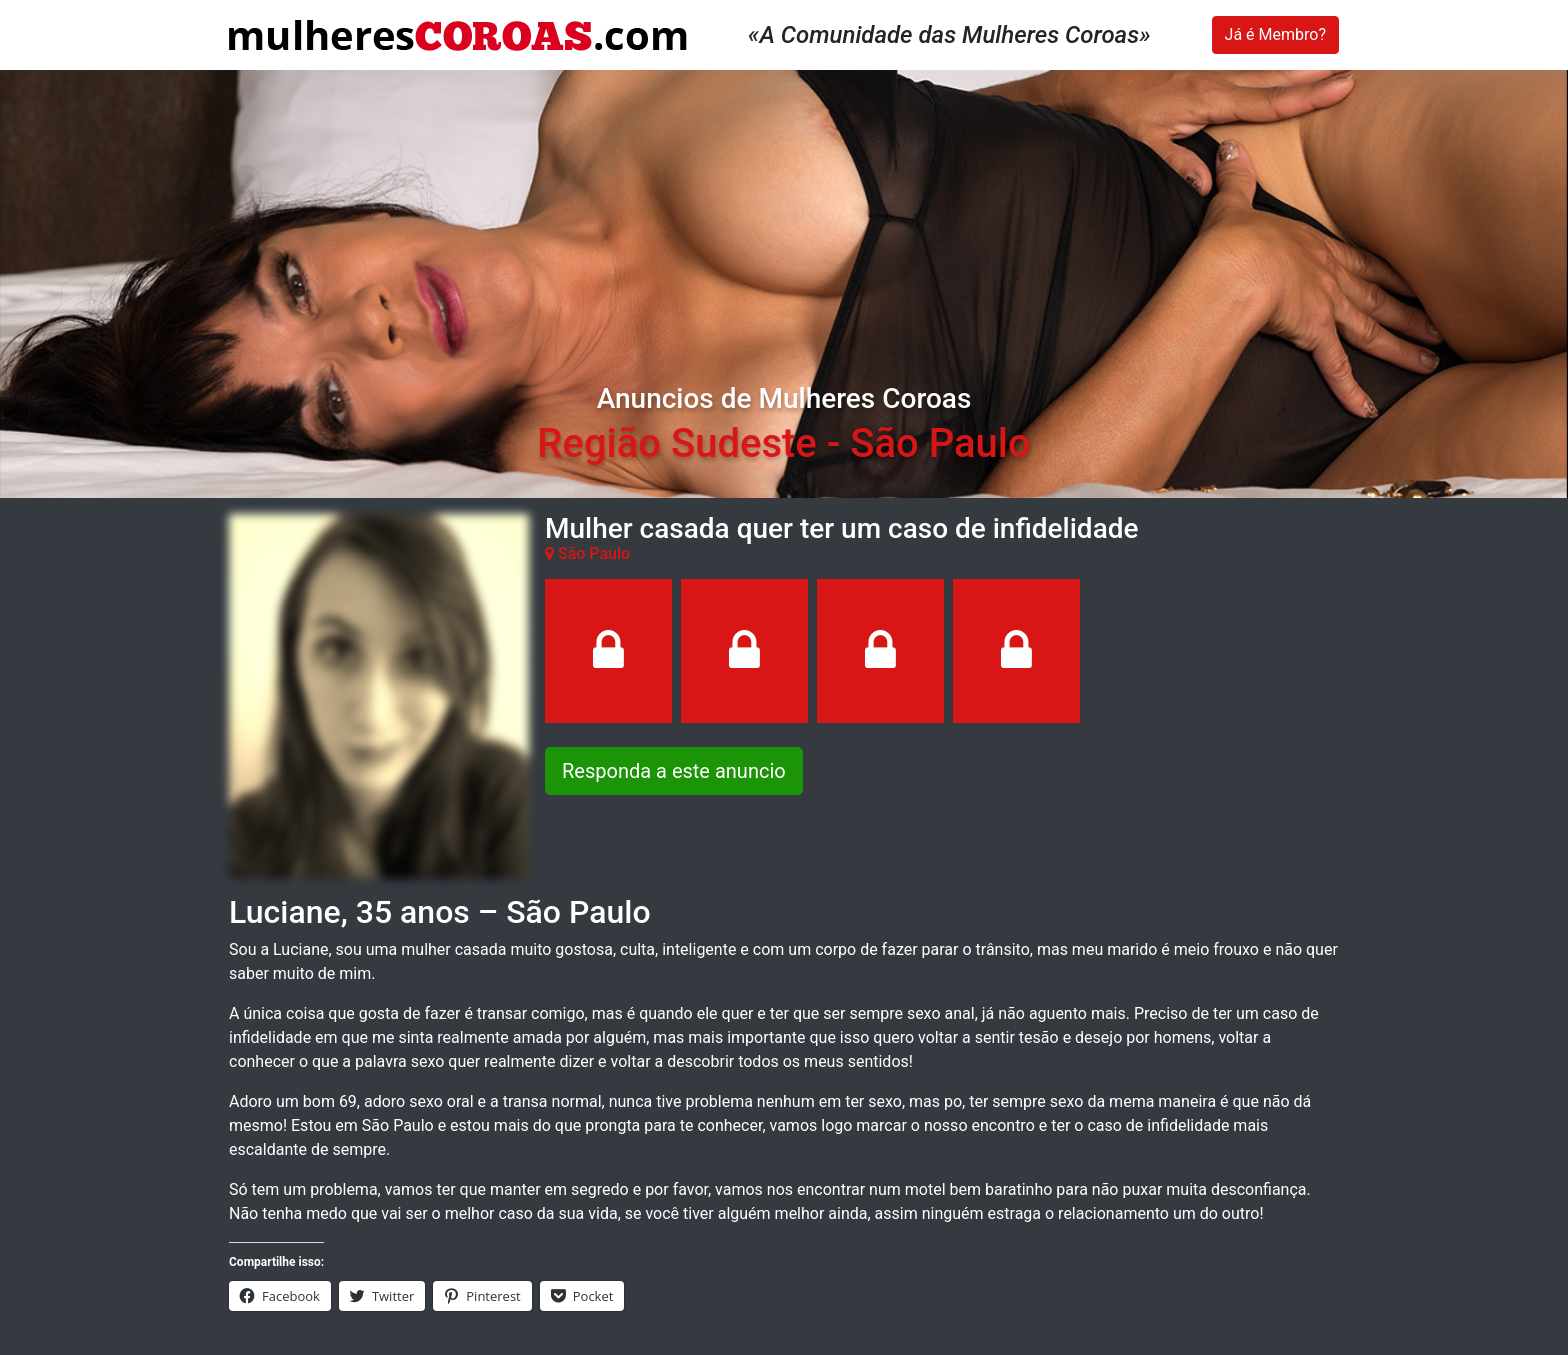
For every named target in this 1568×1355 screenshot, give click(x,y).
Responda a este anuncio (674, 771)
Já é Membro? (1275, 34)
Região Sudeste (676, 443)
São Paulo (940, 443)
